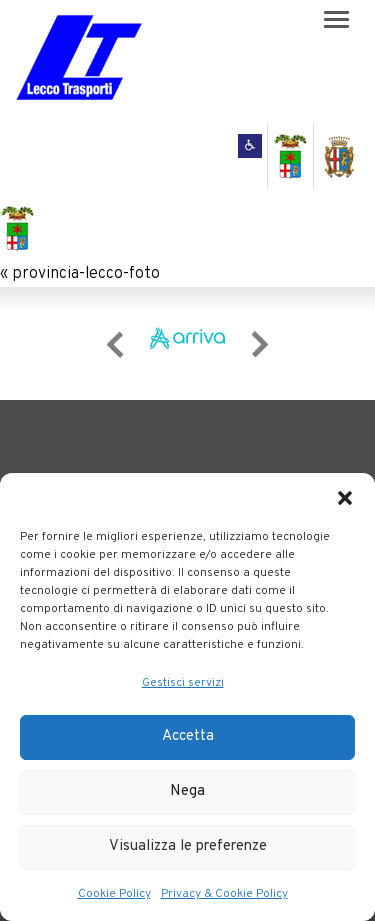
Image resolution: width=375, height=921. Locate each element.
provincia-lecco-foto (86, 274)
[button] (345, 498)
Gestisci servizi (183, 683)
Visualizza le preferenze (188, 846)
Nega (187, 791)
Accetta (188, 736)
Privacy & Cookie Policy (224, 894)
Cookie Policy (114, 894)
